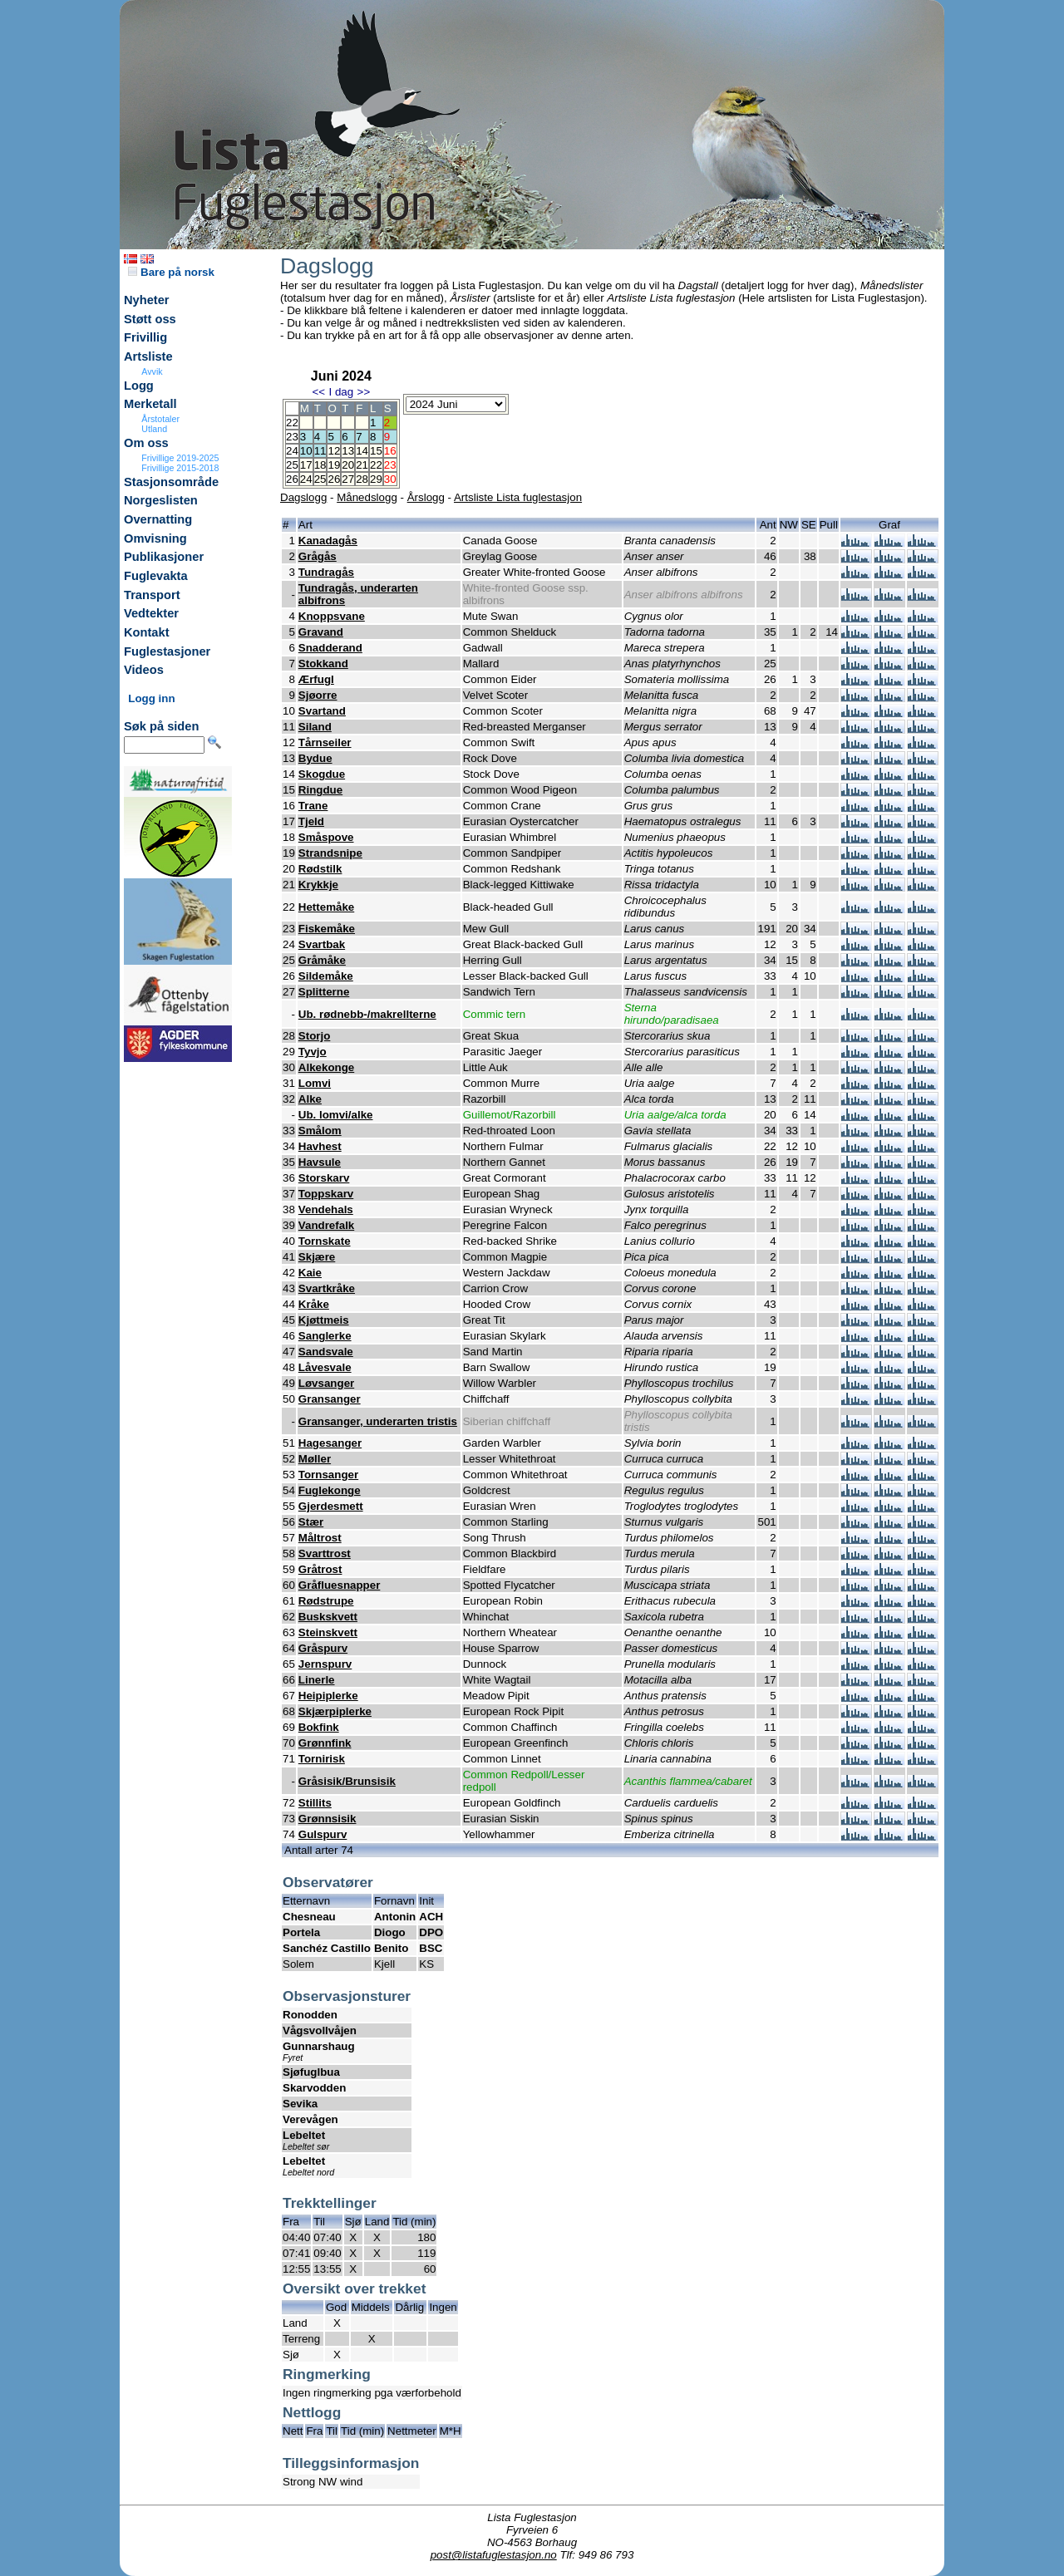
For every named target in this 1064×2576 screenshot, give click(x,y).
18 (320, 465)
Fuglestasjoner (167, 651)
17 (306, 465)
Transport (152, 595)
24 (306, 479)
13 (348, 451)
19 (334, 465)
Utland (154, 429)
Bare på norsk (171, 272)
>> (364, 392)
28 (362, 479)
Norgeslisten (161, 500)
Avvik (151, 371)
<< (318, 392)
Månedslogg (367, 497)
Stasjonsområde (171, 482)
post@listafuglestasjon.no (494, 2555)
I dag (340, 392)
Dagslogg (303, 497)
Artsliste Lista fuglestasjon (518, 497)
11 (320, 451)
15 (376, 451)
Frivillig (145, 337)
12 (334, 451)
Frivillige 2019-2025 (180, 458)
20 (348, 465)
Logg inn (151, 698)
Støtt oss (150, 319)
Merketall (150, 403)
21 (362, 465)
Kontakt (147, 632)
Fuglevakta (156, 576)
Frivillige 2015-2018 (180, 468)
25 (320, 479)
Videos (144, 669)
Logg (139, 385)
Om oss (146, 443)
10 (306, 451)
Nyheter (147, 300)
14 (362, 451)
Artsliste (148, 356)
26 (334, 479)
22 (376, 465)
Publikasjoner (164, 556)
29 (376, 479)
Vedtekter (151, 613)
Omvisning (155, 538)
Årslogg (426, 497)
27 (348, 479)
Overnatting (158, 519)
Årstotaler (160, 419)
